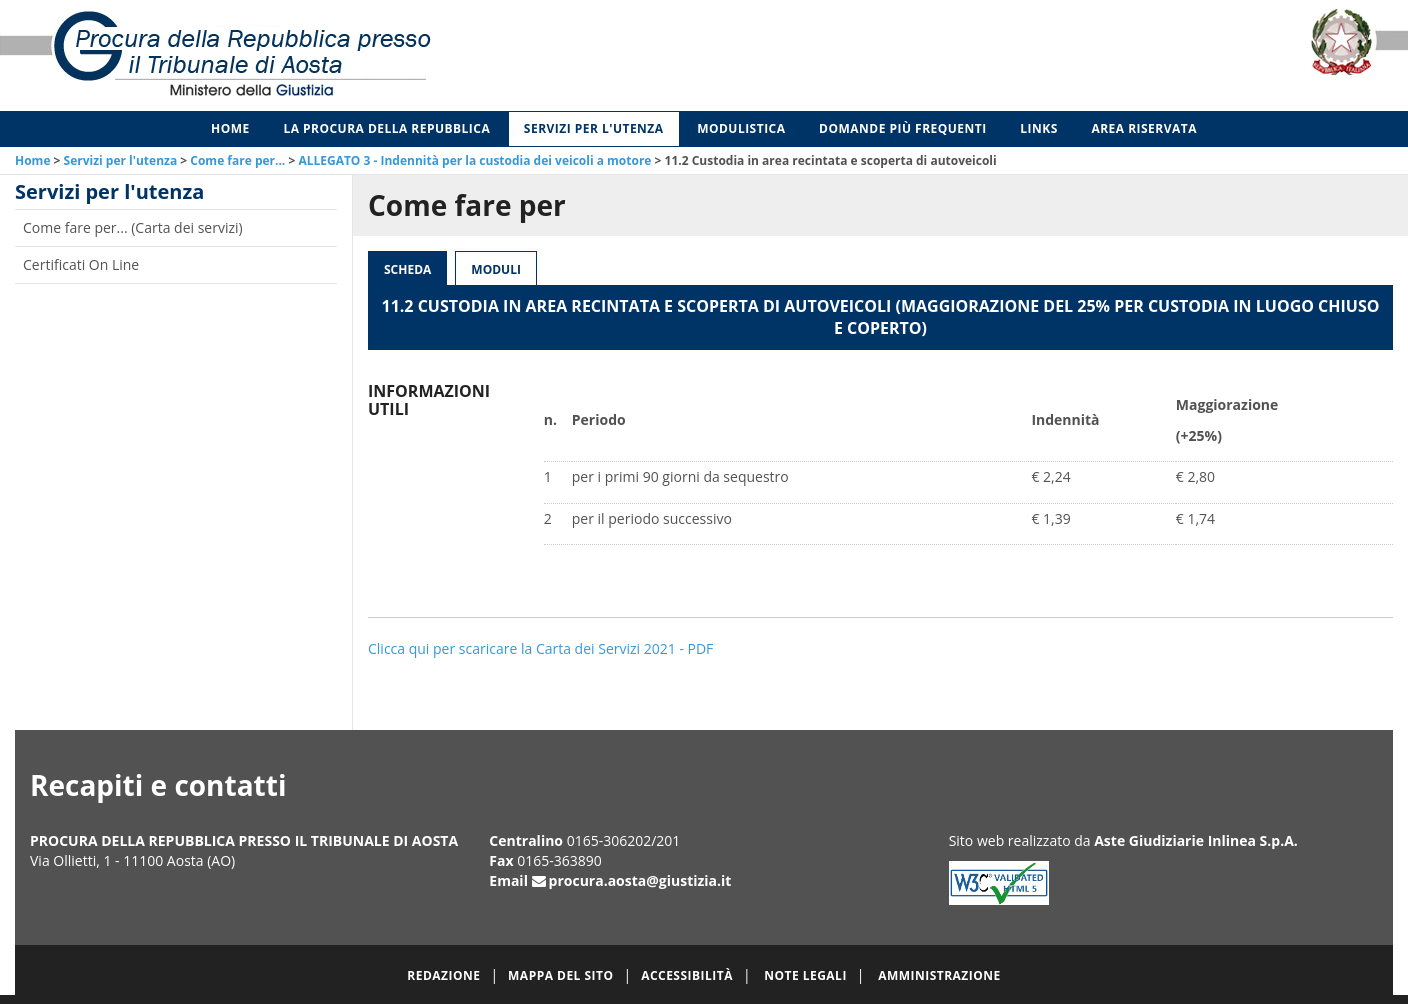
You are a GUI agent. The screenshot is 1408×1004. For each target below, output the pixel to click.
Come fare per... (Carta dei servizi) (133, 227)
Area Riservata (1144, 128)
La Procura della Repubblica (386, 128)
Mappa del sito (560, 975)
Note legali (805, 975)
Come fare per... (237, 160)
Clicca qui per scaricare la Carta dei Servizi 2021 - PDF (540, 648)
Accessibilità (687, 975)
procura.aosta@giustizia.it (640, 880)
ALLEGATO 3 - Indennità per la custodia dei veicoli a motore (474, 160)
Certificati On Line (81, 264)
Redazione (443, 975)
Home (230, 128)
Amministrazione (939, 975)
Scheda (407, 269)
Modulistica (741, 128)
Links (1039, 128)
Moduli (496, 269)
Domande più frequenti (903, 128)
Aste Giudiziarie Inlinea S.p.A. (1196, 840)
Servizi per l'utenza (594, 128)
